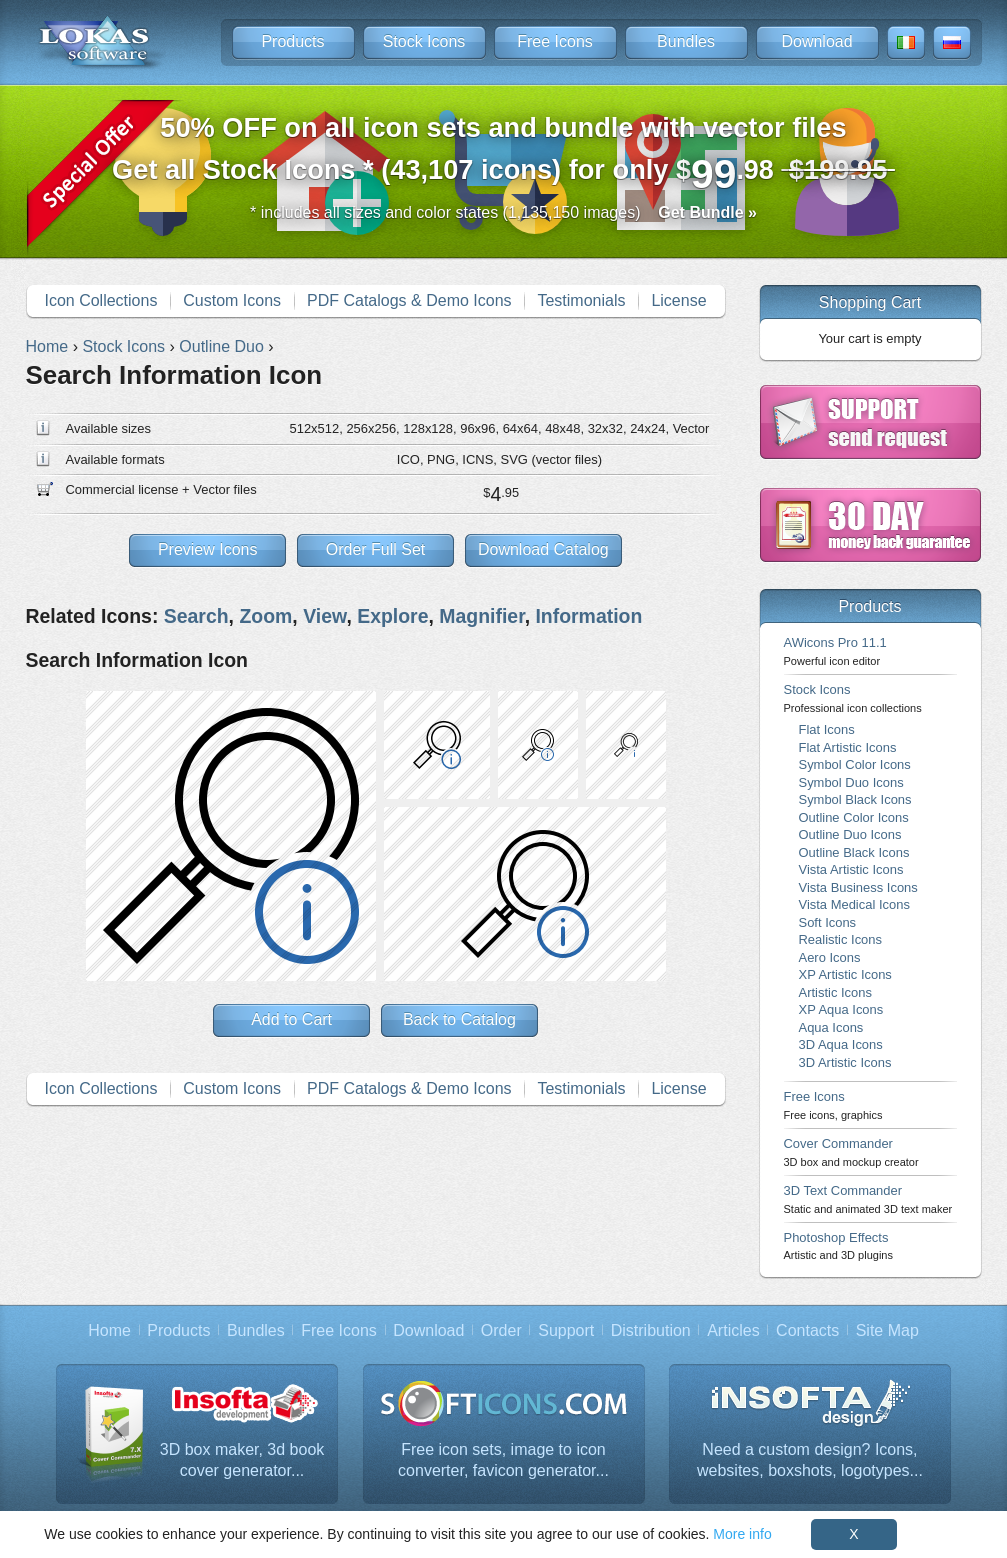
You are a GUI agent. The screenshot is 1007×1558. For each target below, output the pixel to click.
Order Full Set (376, 549)
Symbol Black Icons (855, 799)
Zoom (265, 616)
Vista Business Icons (858, 887)
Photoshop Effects (838, 1245)
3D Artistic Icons (845, 1062)
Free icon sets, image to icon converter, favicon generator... (503, 1460)
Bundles (686, 41)
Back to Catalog (459, 1019)
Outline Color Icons (854, 817)
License (678, 300)
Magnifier (481, 616)
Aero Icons (830, 957)
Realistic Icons (841, 939)
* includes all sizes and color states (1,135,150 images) (503, 212)
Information (588, 616)
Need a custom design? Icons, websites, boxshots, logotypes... (810, 1460)
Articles (733, 1330)
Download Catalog (543, 549)
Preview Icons (208, 549)
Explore (392, 616)
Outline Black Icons (854, 852)
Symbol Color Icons (855, 764)
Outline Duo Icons (850, 834)
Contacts (807, 1330)
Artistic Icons (835, 992)
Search (196, 616)
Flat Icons (827, 729)
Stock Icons (424, 41)
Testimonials (581, 300)
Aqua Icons (831, 1027)
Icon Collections (100, 300)
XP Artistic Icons (845, 974)
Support (566, 1330)
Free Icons (555, 41)
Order (501, 1330)
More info (742, 1534)
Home (109, 1330)
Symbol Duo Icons (851, 782)
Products (292, 41)
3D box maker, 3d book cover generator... (242, 1460)
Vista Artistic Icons (851, 869)
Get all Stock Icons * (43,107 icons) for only (503, 154)
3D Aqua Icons (841, 1044)
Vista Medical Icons (854, 904)
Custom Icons (232, 300)
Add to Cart (291, 1019)
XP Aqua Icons (841, 1009)
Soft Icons (828, 922)
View (324, 616)
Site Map (887, 1330)
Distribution (651, 1330)
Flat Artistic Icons (848, 747)
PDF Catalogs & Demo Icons (409, 300)
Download (816, 41)
